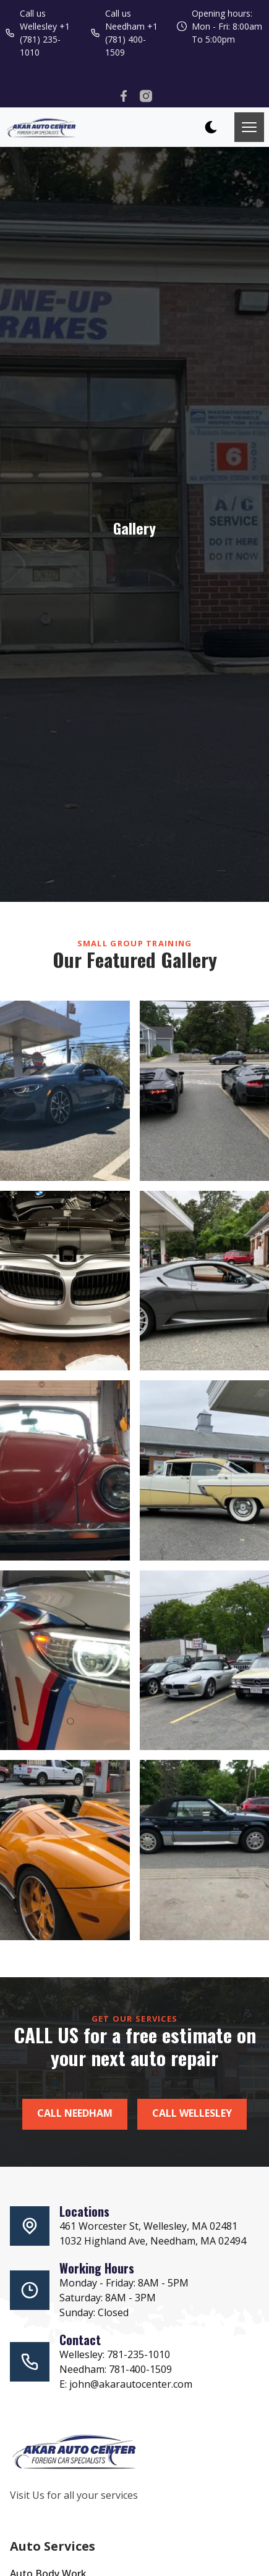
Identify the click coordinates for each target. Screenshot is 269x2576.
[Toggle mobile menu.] (249, 127)
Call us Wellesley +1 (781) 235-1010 (37, 32)
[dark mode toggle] (211, 127)
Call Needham (75, 2113)
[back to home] (41, 127)
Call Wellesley (192, 2113)
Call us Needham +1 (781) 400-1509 (124, 32)
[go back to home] (75, 2452)
